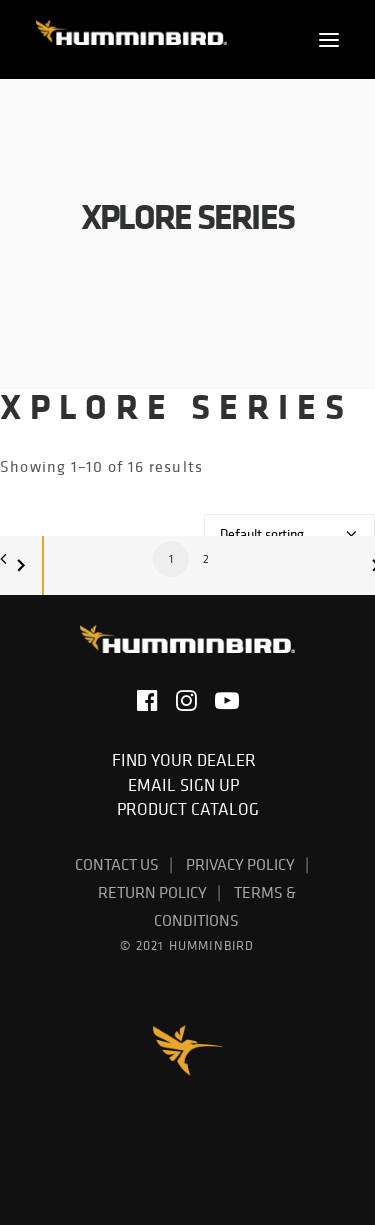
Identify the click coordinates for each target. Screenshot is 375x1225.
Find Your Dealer (188, 760)
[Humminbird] (131, 39)
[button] (329, 39)
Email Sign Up (187, 785)
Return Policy (152, 892)
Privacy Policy (240, 864)
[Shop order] (289, 534)
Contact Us (117, 864)
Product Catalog (188, 809)
